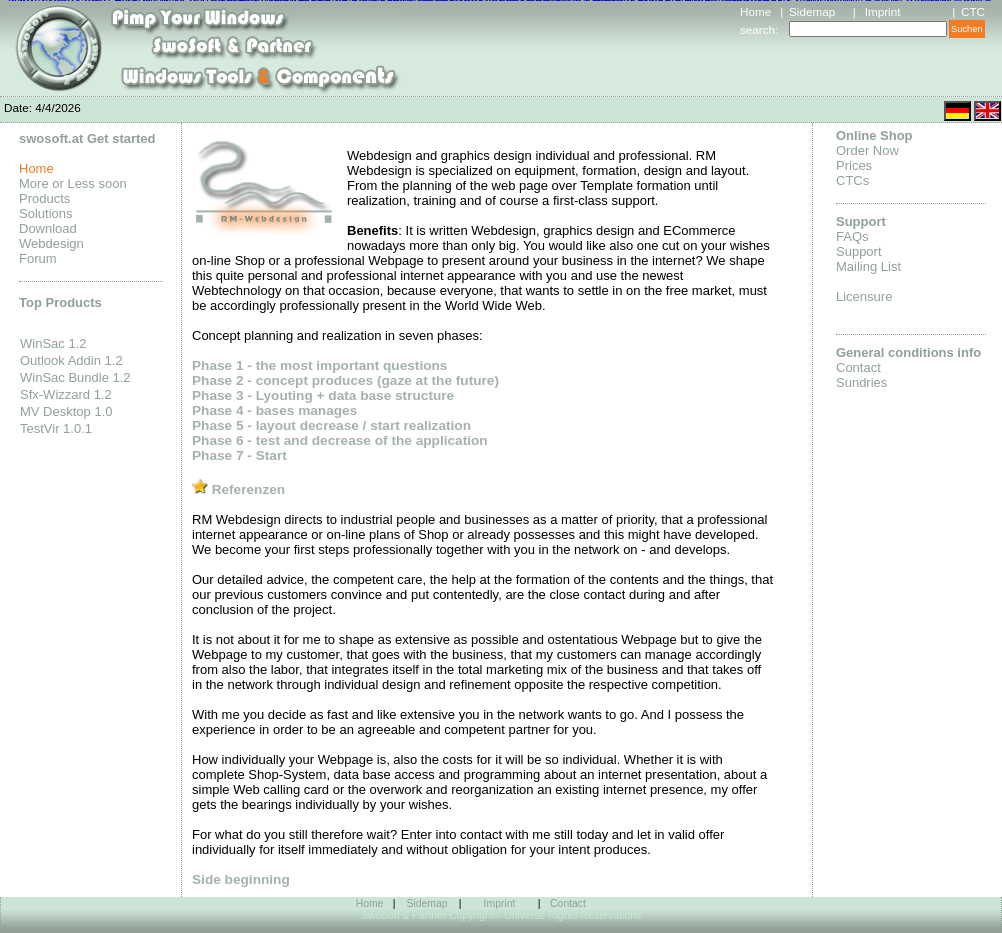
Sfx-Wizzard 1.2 (66, 394)
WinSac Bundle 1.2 (75, 377)
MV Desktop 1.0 (66, 411)
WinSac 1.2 (53, 343)
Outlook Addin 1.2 (71, 360)
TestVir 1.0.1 (56, 428)
